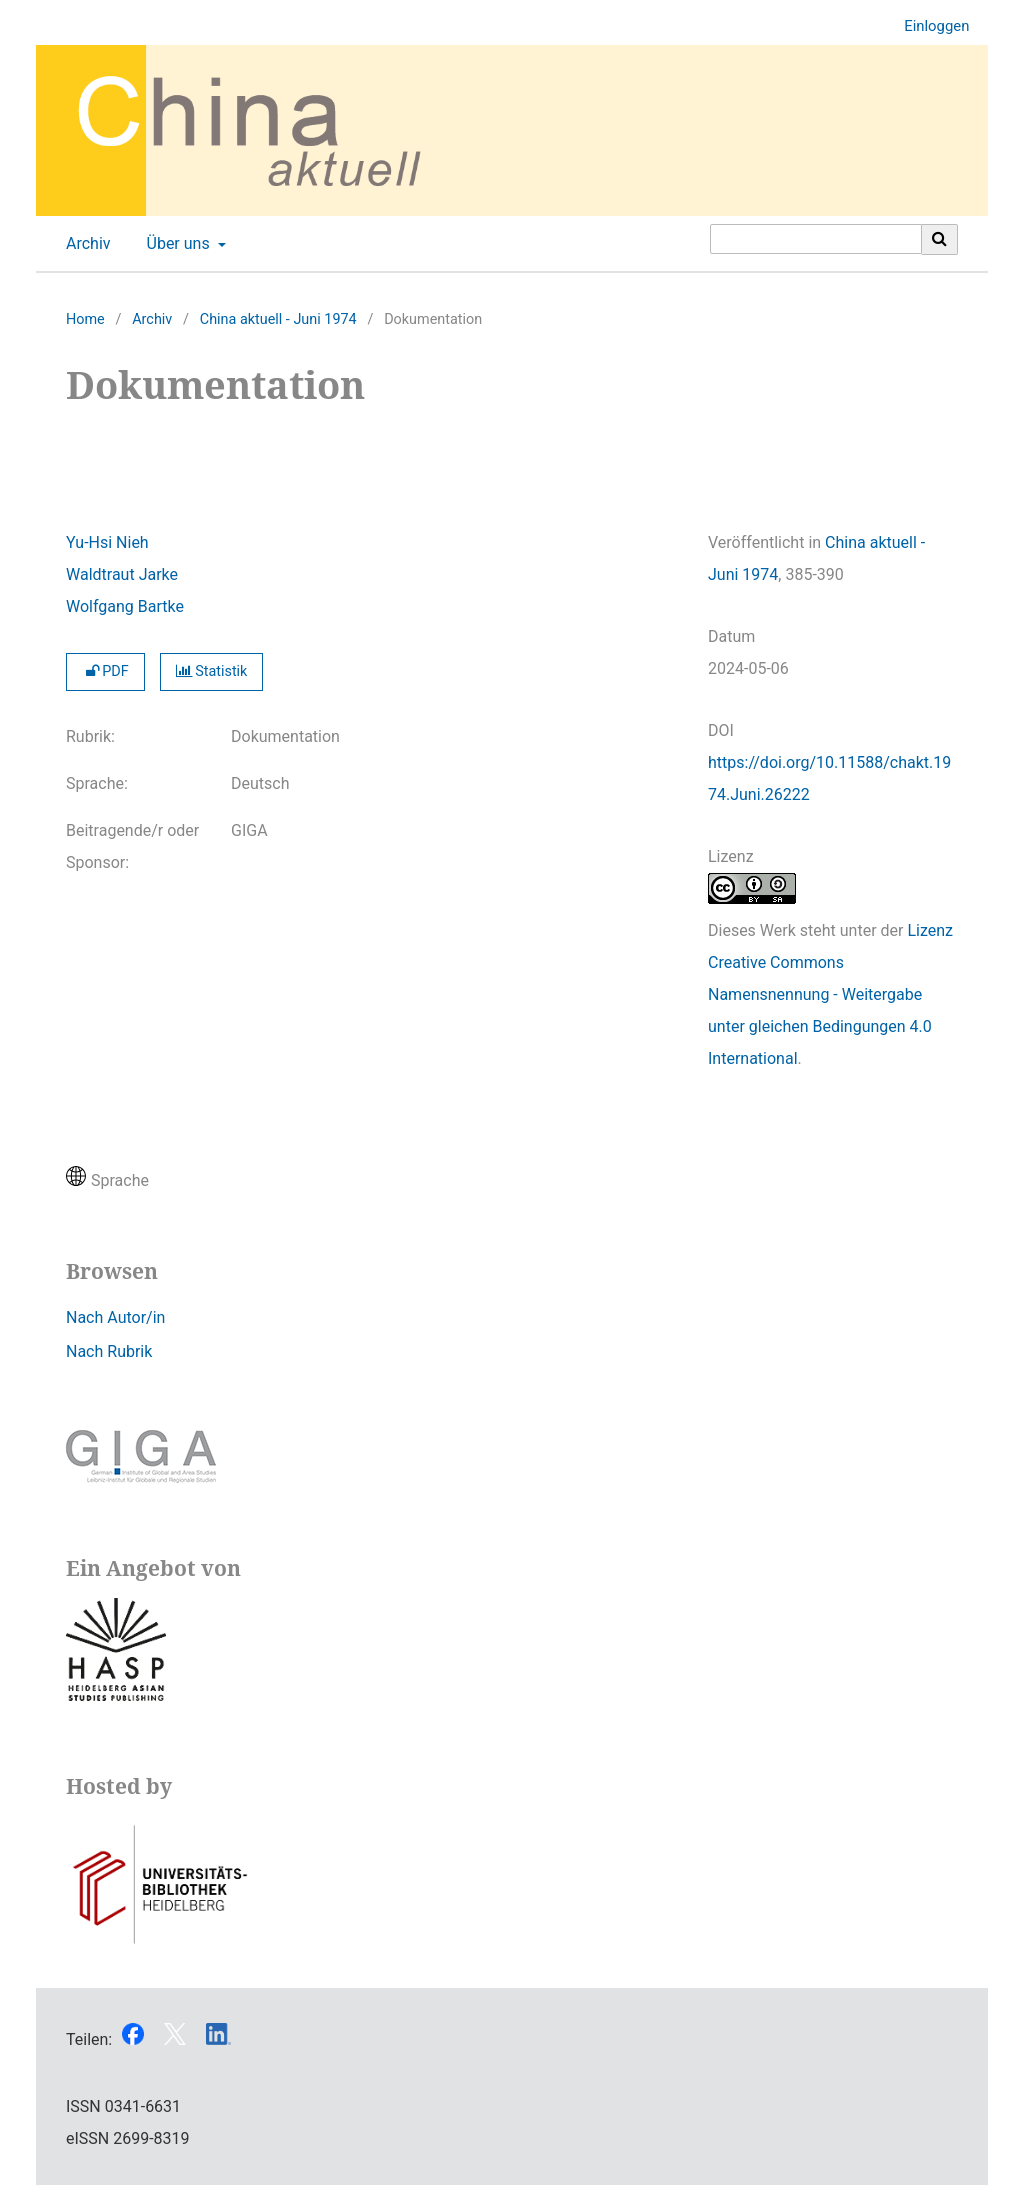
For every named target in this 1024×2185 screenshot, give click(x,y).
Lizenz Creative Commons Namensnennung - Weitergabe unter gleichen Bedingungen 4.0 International (830, 994)
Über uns (176, 244)
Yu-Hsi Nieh (107, 542)
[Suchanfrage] (816, 239)
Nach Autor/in (115, 1317)
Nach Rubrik (109, 1351)
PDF (105, 671)
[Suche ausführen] (940, 239)
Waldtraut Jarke (122, 574)
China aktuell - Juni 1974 (278, 319)
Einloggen (929, 26)
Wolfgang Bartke (125, 606)
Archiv (84, 244)
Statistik (212, 671)
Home (85, 319)
